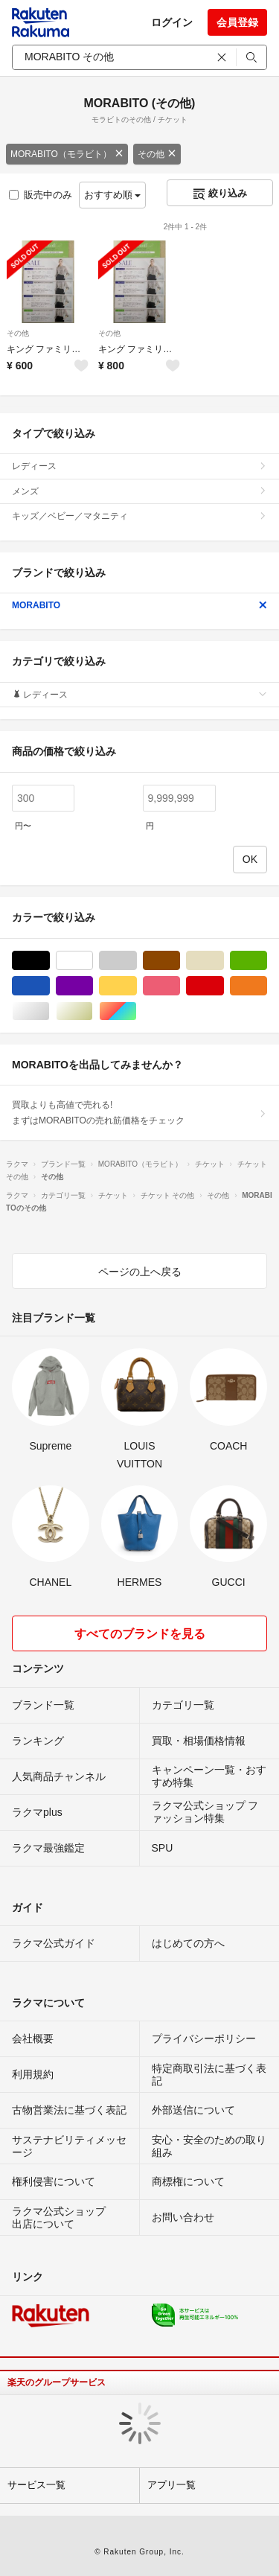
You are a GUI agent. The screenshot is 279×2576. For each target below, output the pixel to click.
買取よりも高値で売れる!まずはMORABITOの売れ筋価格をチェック (139, 1112)
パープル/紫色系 (92, 986)
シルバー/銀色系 (49, 1011)
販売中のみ (40, 194)
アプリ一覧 (171, 2484)
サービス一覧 (36, 2484)
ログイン (172, 22)
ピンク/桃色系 (179, 986)
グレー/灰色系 (136, 960)
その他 (157, 154)
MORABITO (139, 605)
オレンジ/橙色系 (266, 986)
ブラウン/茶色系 (179, 960)
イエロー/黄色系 (136, 986)
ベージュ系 (223, 960)
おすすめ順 (112, 194)
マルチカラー (136, 1011)
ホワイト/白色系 (92, 960)
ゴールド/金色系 (92, 1011)
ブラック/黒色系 (49, 960)
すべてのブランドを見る (139, 1633)
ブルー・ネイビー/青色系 (49, 986)
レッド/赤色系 (223, 986)
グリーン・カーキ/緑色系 (266, 960)
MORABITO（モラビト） (67, 154)
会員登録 (237, 22)
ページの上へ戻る (140, 1272)
